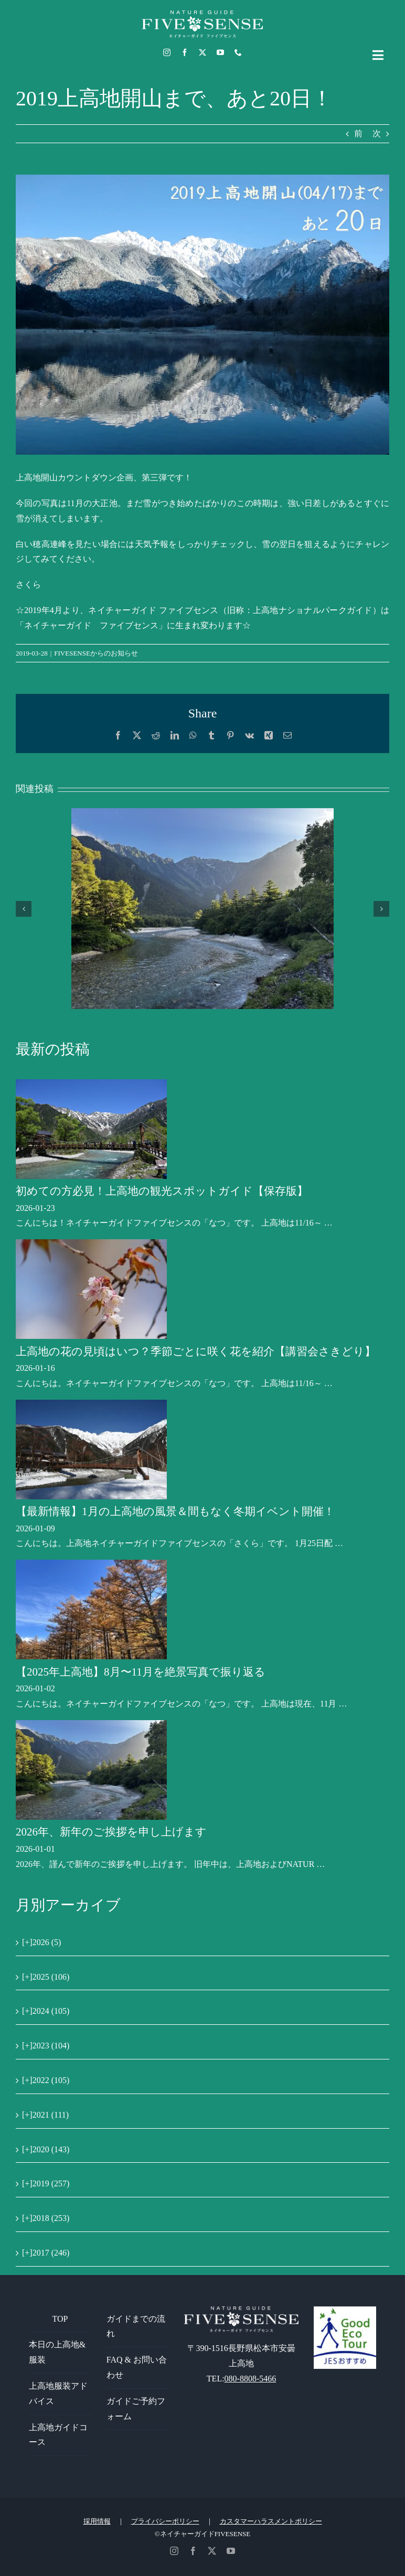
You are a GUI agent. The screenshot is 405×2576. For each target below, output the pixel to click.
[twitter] (202, 52)
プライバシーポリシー (165, 2521)
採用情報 (97, 2521)
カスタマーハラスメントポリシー (271, 2521)
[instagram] (166, 52)
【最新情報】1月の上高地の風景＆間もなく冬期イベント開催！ (175, 1511)
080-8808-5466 (250, 2378)
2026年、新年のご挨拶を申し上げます (111, 1832)
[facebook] (184, 52)
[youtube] (220, 52)
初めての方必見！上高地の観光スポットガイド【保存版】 (162, 1191)
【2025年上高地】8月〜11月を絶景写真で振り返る (140, 1672)
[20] (202, 315)
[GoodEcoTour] (345, 2310)
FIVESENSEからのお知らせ (96, 653)
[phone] (238, 52)
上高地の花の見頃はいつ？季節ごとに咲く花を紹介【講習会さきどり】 (196, 1351)
